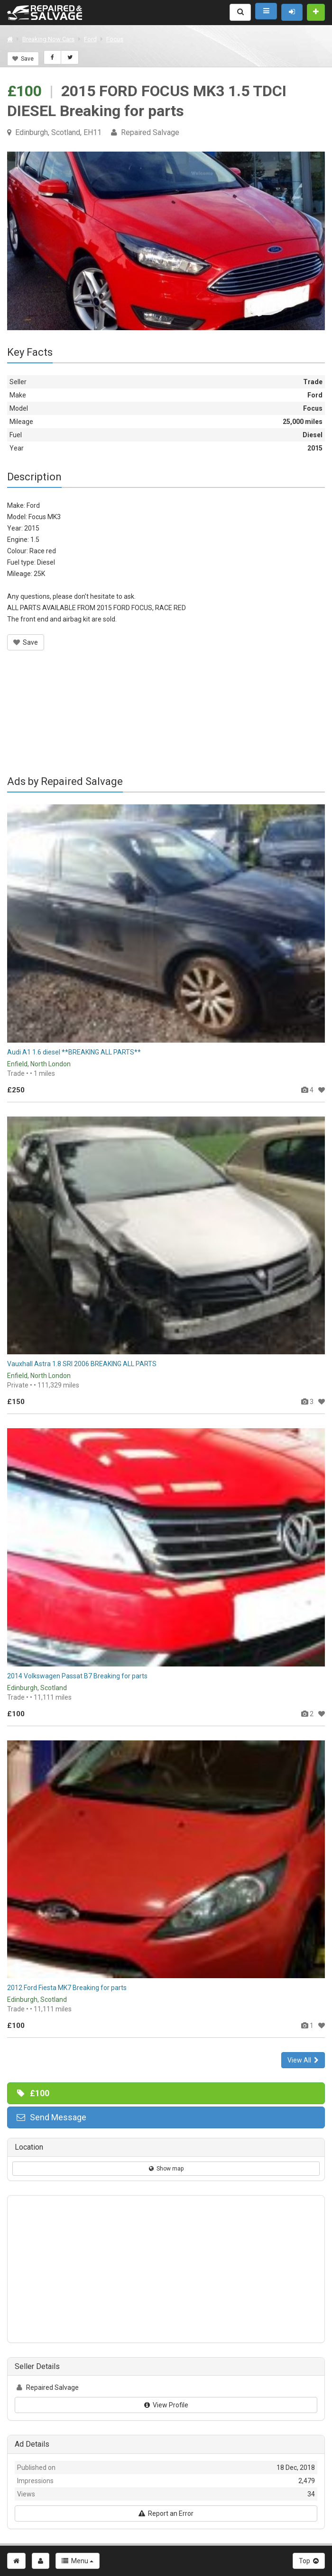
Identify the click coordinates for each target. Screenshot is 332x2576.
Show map (166, 2168)
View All (303, 2060)
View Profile (166, 2405)
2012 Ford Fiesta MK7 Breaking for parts (67, 1987)
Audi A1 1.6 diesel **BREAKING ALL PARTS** (74, 1052)
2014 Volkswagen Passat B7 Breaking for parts (77, 1676)
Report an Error (166, 2513)
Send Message (50, 2117)
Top (309, 2561)
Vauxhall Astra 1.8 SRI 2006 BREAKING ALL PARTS (82, 1364)
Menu (77, 2561)
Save (23, 58)
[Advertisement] (166, 719)
